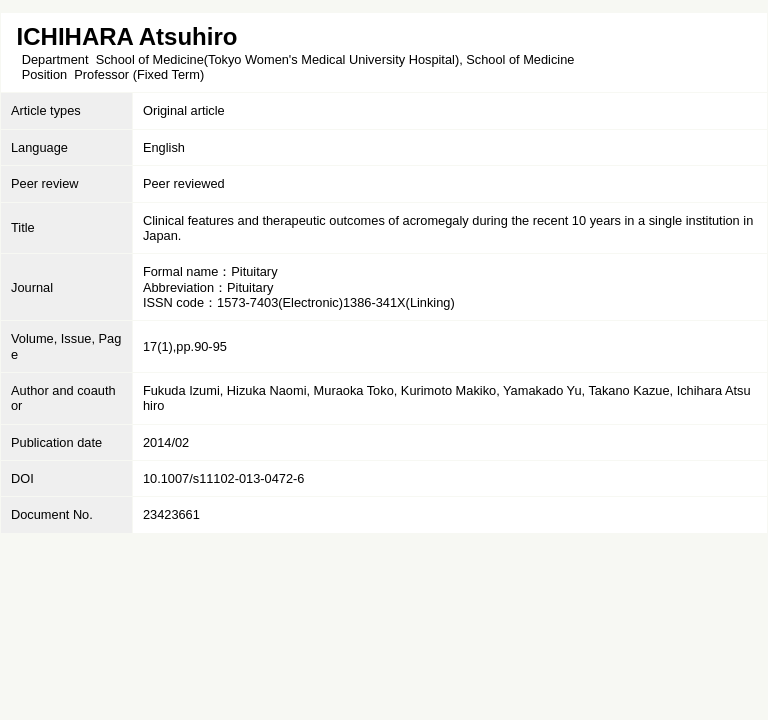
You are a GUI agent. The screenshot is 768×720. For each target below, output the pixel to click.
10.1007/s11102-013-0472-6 (224, 478)
